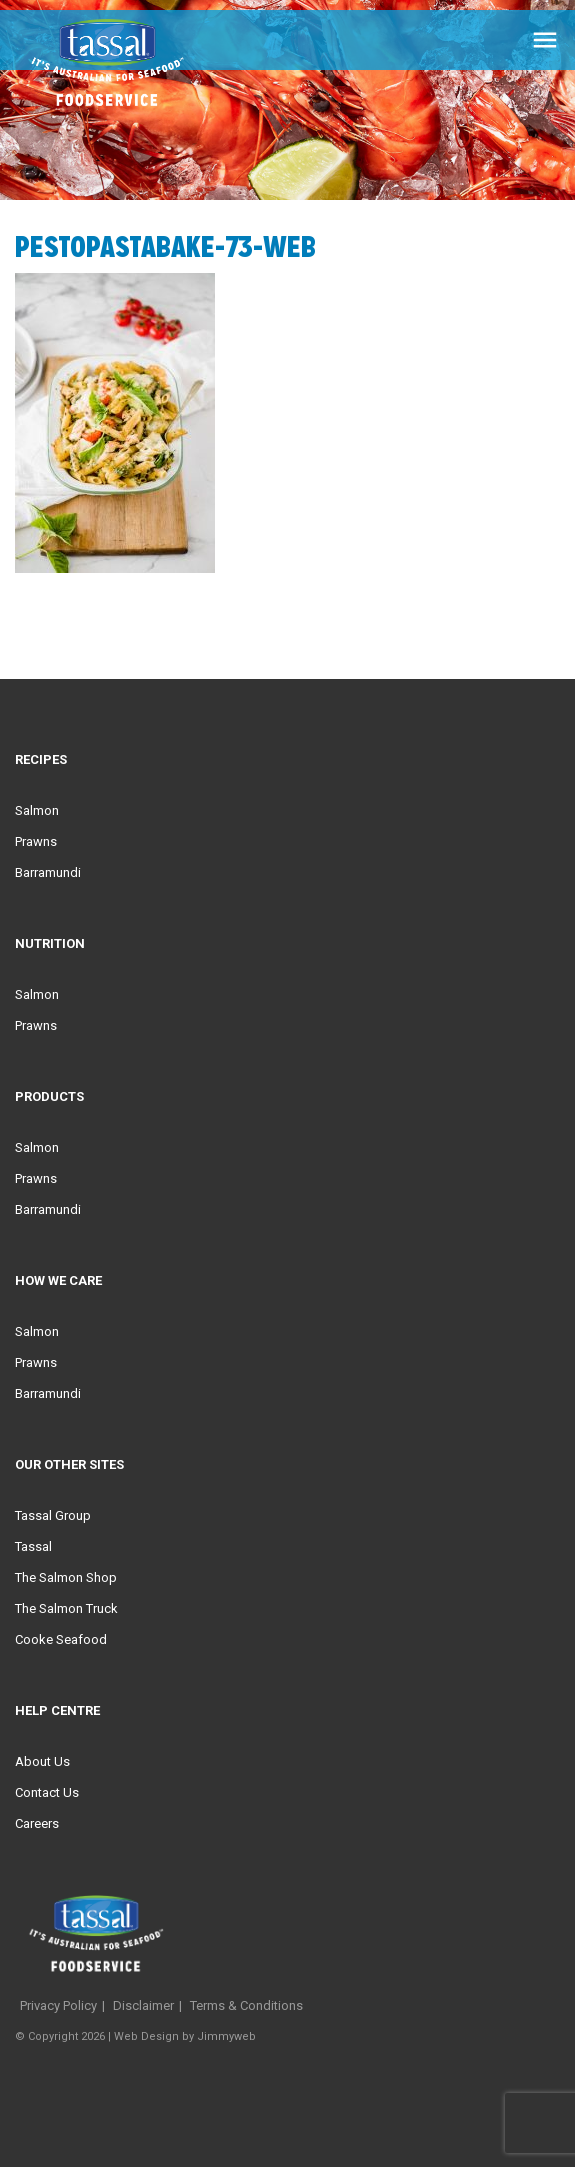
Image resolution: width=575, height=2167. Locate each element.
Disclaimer (143, 2005)
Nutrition (50, 943)
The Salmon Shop (66, 1577)
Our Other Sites (69, 1464)
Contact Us (47, 1792)
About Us (42, 1761)
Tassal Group (53, 1515)
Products (49, 1096)
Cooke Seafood (61, 1639)
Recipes (41, 759)
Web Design (146, 2036)
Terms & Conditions (246, 2005)
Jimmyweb (226, 2036)
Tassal (33, 1546)
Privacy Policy (58, 2005)
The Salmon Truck (66, 1608)
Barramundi (48, 872)
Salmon (37, 810)
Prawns (36, 841)
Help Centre (57, 1710)
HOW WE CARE (58, 1280)
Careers (37, 1823)
